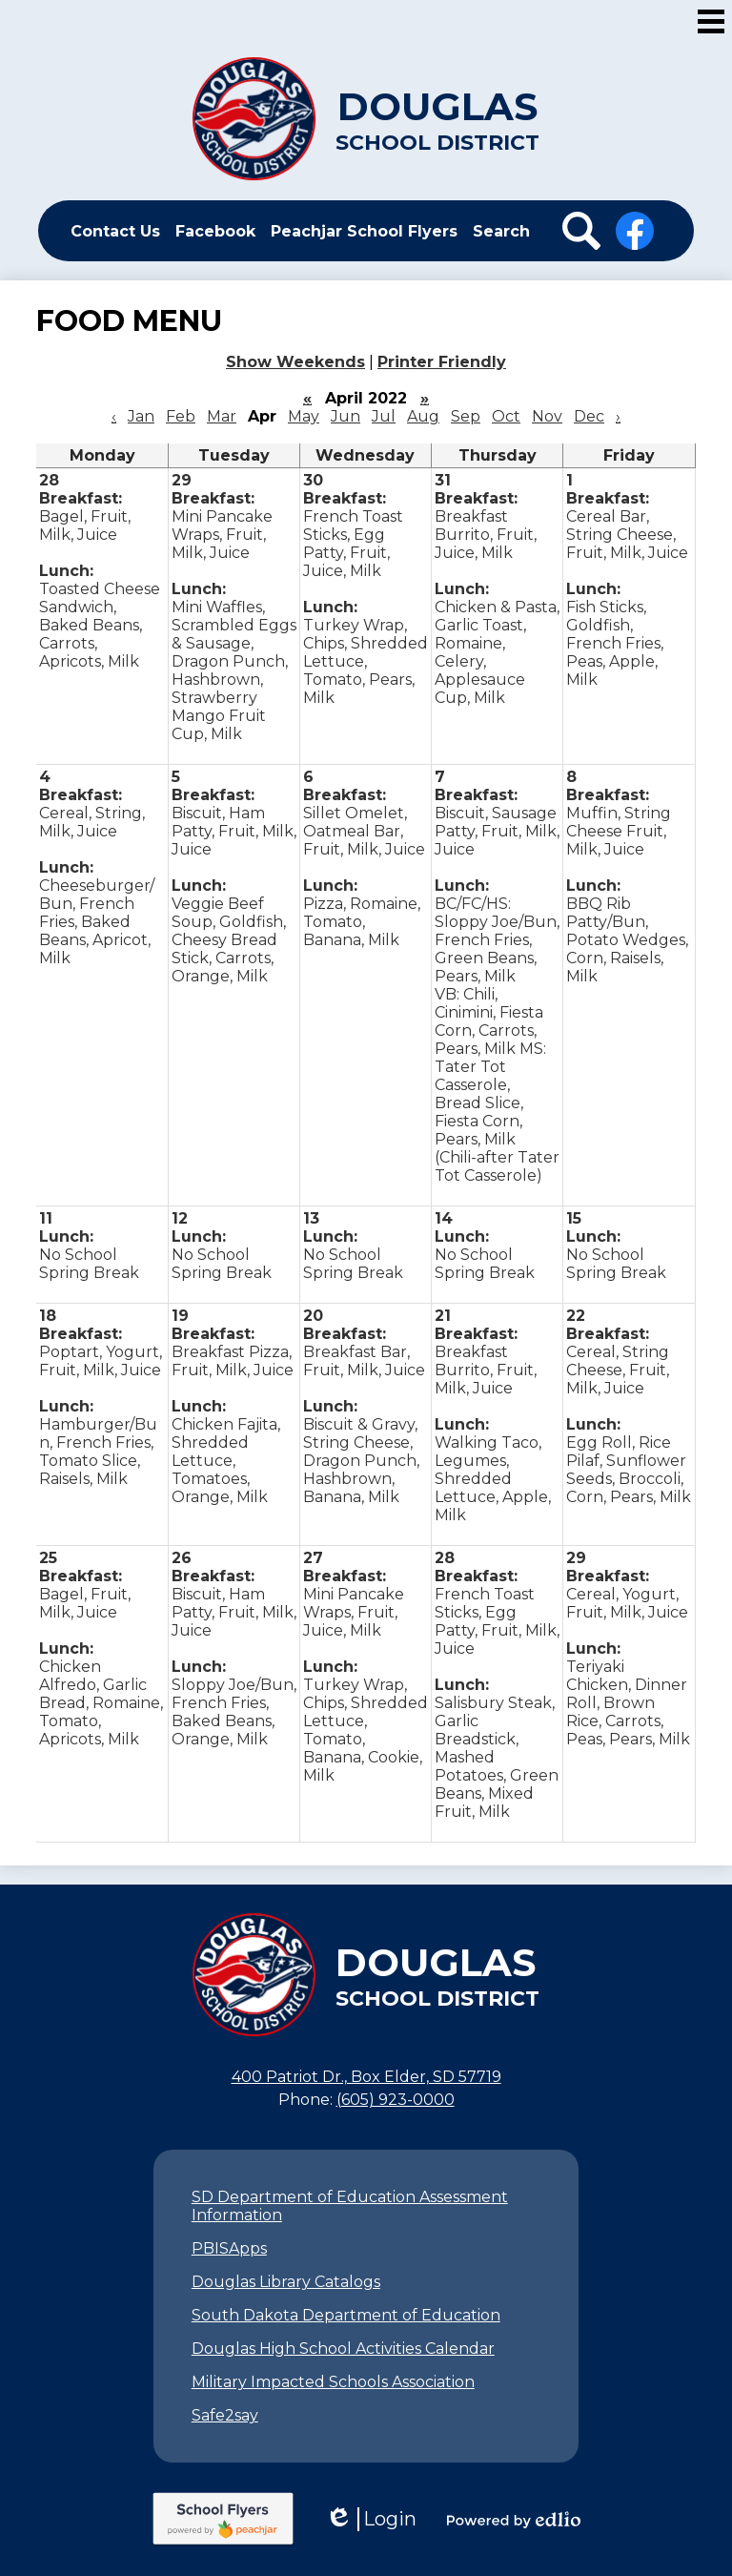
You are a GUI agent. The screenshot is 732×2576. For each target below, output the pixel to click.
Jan (141, 416)
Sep (465, 416)
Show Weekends (295, 362)
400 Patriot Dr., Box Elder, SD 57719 (366, 2077)
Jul (384, 416)
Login (371, 2519)
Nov (547, 416)
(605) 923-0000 (395, 2100)
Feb (180, 416)
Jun (345, 416)
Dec (589, 416)
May (303, 416)
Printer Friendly (441, 362)
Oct (506, 416)
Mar (221, 416)
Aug (423, 416)
